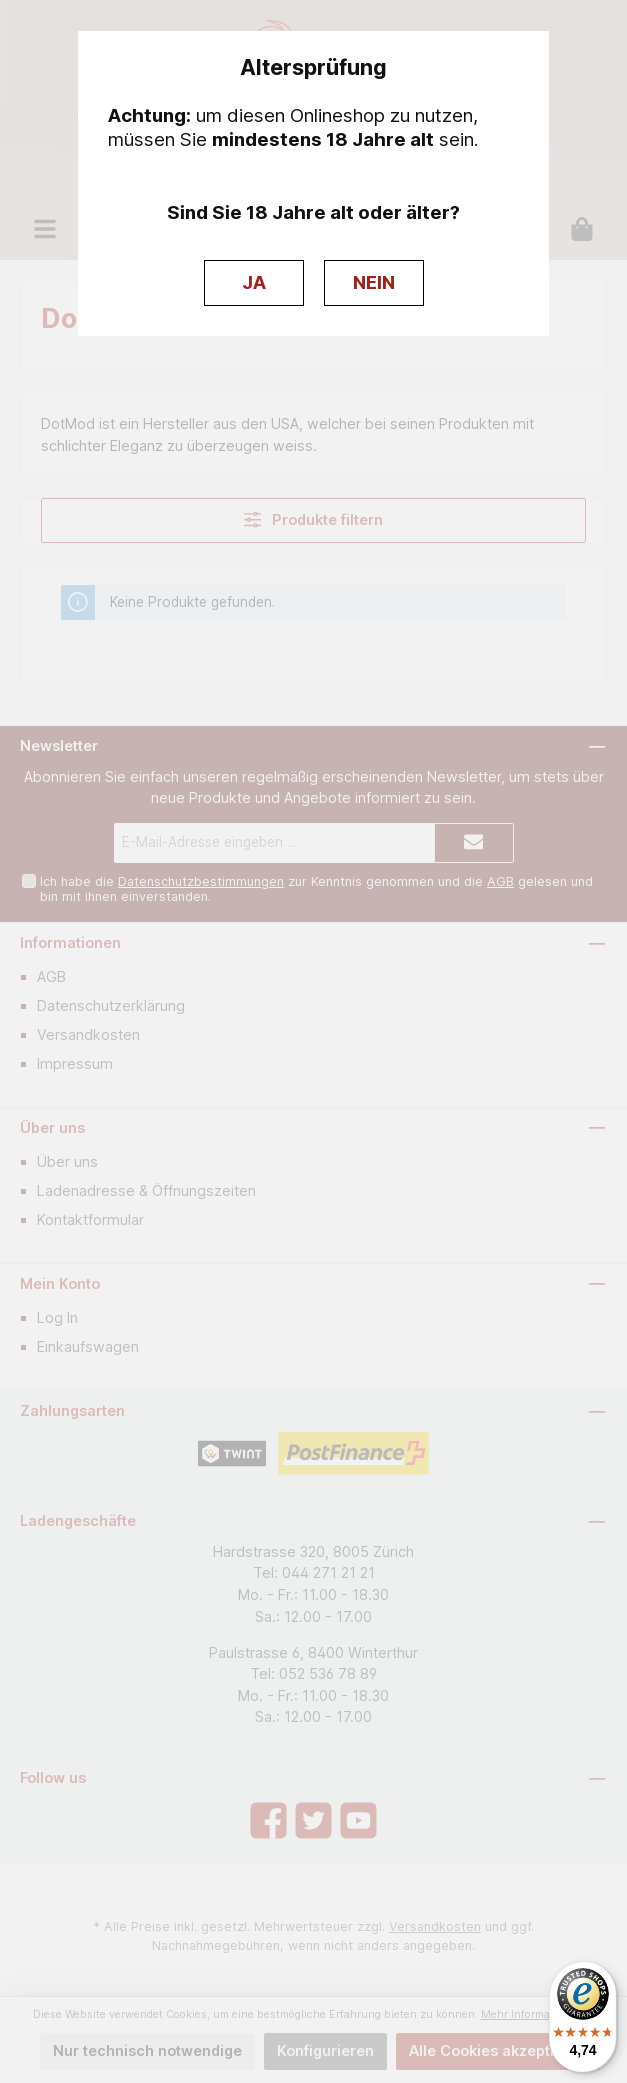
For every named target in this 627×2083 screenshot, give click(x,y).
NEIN (374, 282)
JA (254, 282)
